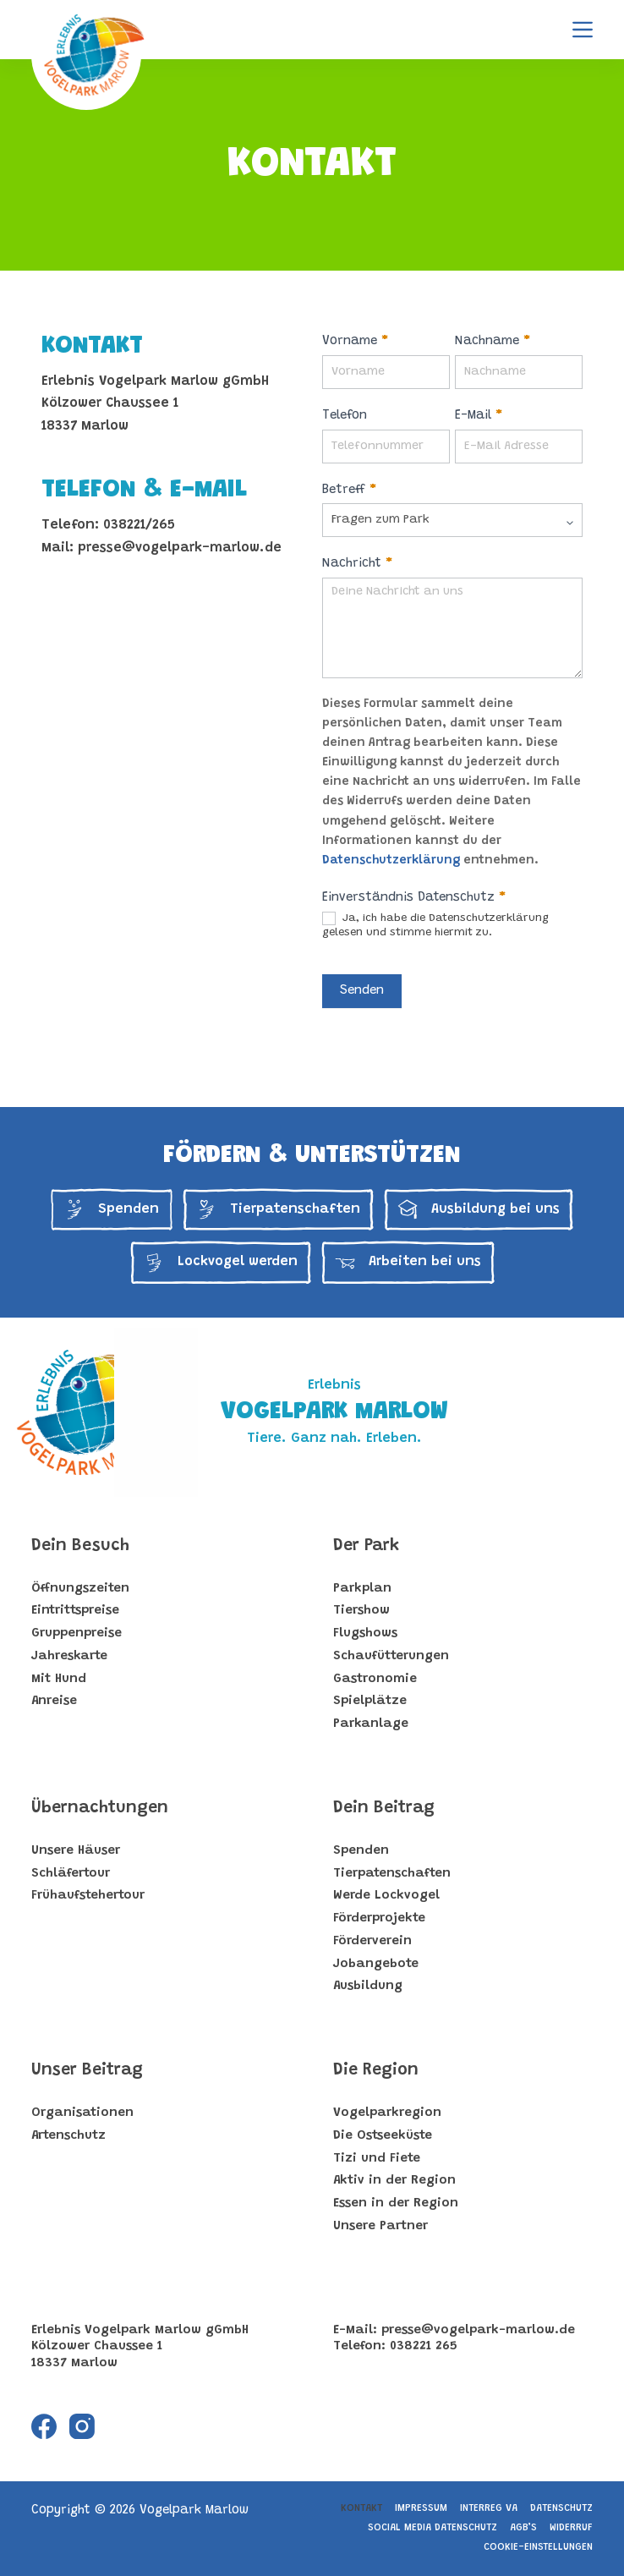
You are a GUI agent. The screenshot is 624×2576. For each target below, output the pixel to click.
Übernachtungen (99, 1808)
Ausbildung (367, 1986)
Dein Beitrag (384, 1808)
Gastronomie (375, 1679)
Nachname (492, 341)
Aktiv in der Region (394, 2180)
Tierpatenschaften (392, 1873)
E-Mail (478, 415)
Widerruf (571, 2528)
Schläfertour (70, 1873)
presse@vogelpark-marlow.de (180, 548)
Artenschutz (68, 2135)
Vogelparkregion (387, 2113)
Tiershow (361, 1610)
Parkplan (362, 1588)
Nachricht (357, 563)
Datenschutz (561, 2508)
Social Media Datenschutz (432, 2528)
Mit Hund (58, 1679)
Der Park (366, 1545)
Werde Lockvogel (386, 1895)
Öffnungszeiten (80, 1588)
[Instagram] (82, 2426)
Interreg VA (488, 2508)
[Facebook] (44, 2426)
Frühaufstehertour (88, 1895)
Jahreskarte (69, 1656)
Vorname (355, 341)
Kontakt (361, 2508)
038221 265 (423, 2346)
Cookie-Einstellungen (538, 2547)
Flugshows (365, 1633)
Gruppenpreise (76, 1633)
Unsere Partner (380, 2226)
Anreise (54, 1701)
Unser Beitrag (87, 2070)
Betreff (349, 490)
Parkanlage (370, 1724)
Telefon (344, 415)
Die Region (376, 2070)
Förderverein (372, 1941)
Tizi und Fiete (376, 2158)
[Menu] (582, 29)
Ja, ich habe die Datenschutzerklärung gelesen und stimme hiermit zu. (435, 925)
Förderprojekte (379, 1918)
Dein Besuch (80, 1545)
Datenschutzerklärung (391, 861)
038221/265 (139, 525)
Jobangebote (376, 1964)
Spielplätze (370, 1701)
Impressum (421, 2508)
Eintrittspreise (75, 1610)
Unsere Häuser (75, 1850)
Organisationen (82, 2113)
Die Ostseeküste (382, 2135)
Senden (362, 990)
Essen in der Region (395, 2203)
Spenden (361, 1850)
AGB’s (523, 2528)
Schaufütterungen (391, 1656)
